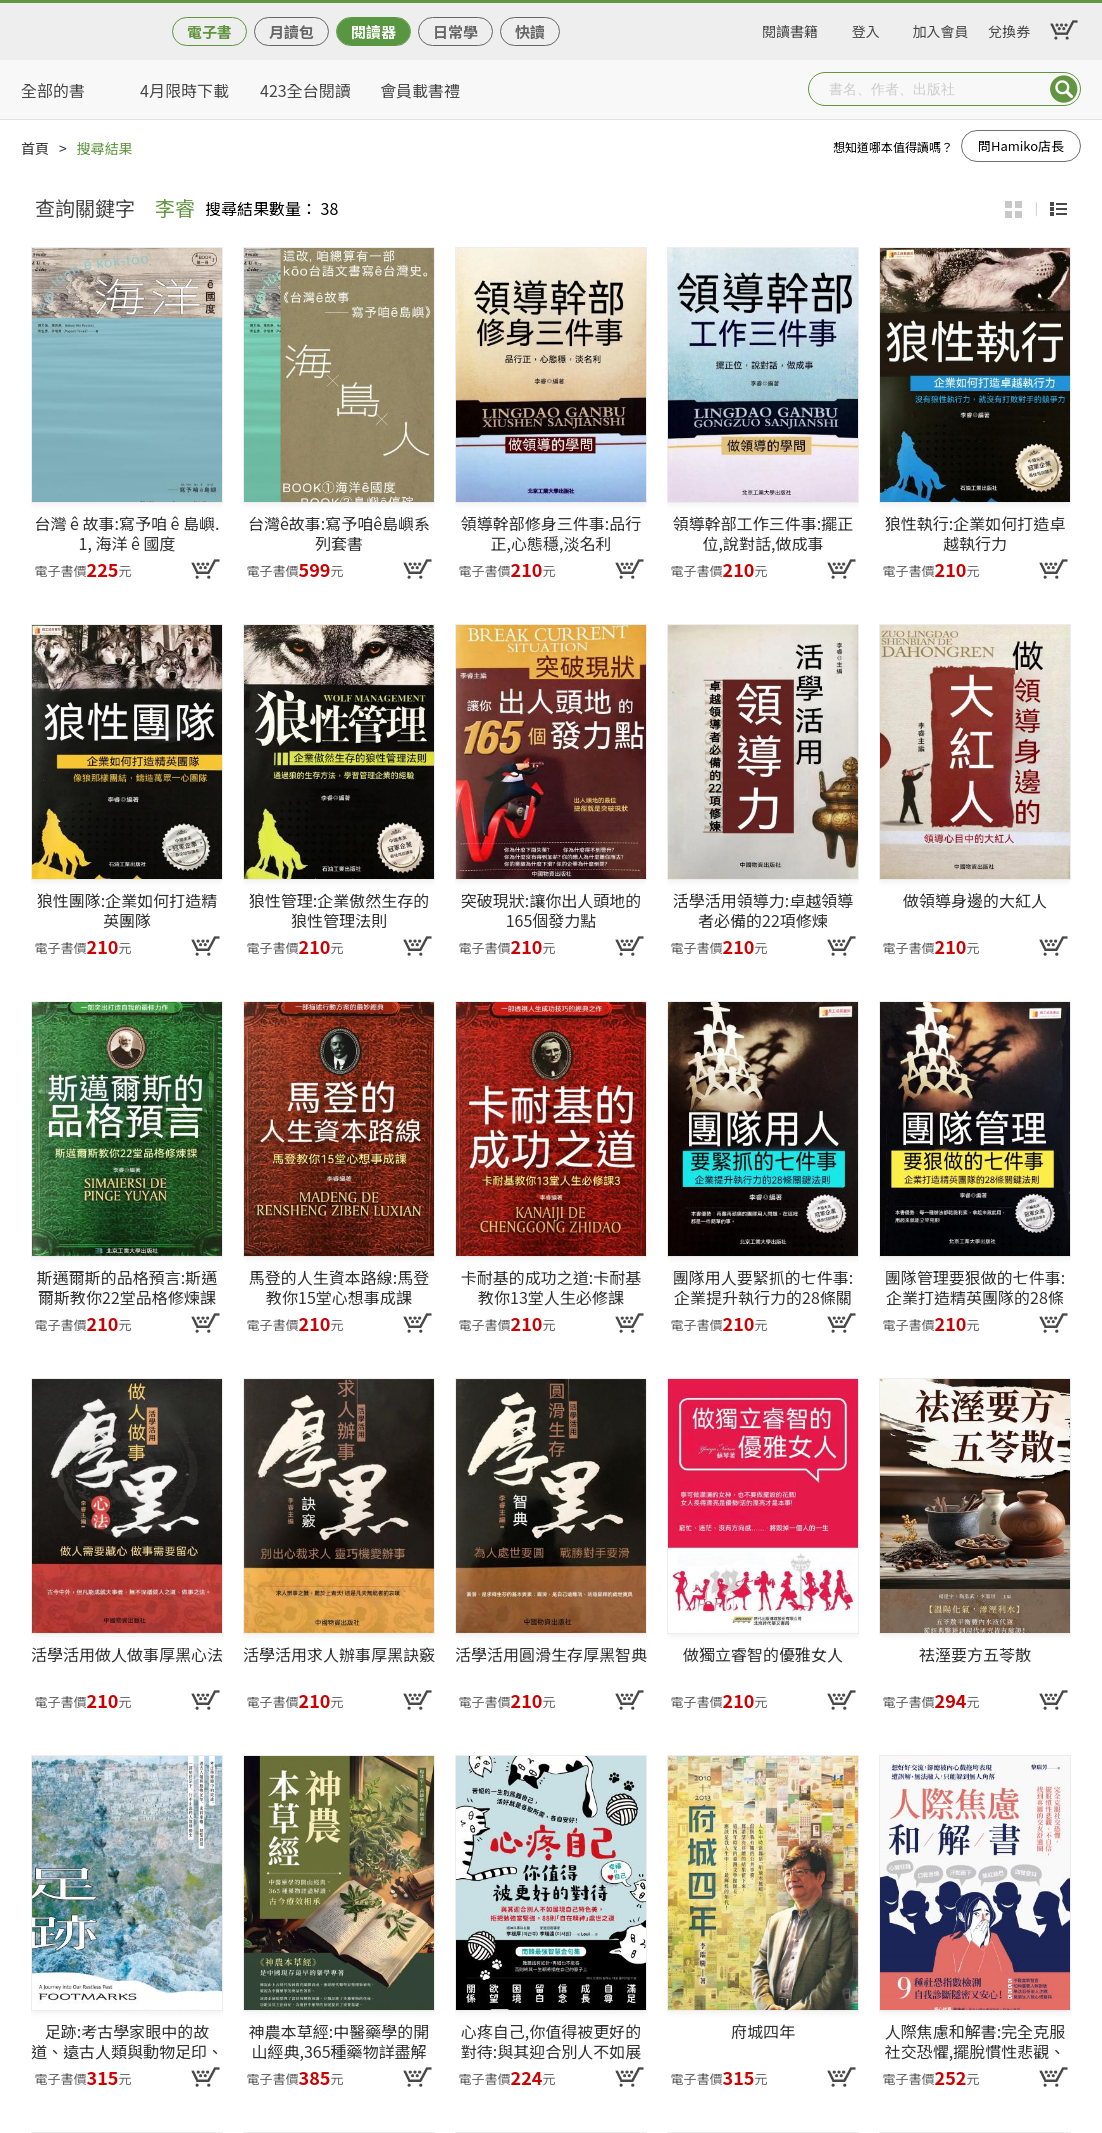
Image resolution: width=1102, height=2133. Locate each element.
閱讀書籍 (790, 28)
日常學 (455, 31)
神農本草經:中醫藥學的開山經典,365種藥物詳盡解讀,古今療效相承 (339, 2041)
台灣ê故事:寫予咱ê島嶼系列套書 (339, 533)
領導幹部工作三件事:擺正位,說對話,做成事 (763, 533)
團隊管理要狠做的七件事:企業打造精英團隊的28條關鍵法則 (975, 1287)
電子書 (209, 31)
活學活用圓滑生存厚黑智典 (551, 1655)
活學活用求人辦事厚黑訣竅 (339, 1655)
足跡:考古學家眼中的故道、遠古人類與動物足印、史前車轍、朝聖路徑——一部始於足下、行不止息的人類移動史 (127, 2041)
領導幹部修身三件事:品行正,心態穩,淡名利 (551, 533)
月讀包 (291, 31)
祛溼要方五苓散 (975, 1655)
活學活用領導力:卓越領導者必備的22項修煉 (763, 910)
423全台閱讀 (305, 90)
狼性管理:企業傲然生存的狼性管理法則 (339, 910)
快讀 (530, 31)
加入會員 (941, 28)
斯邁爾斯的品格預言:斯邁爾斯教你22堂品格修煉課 (127, 1287)
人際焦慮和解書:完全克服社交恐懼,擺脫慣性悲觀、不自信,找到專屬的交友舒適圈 (975, 2041)
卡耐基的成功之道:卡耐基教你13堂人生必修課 (551, 1287)
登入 (866, 28)
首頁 (35, 148)
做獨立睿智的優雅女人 (763, 1655)
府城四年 (763, 2032)
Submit (1064, 89)
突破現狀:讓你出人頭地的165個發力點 (551, 910)
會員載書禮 (420, 90)
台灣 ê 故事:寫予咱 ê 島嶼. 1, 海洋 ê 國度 (127, 533)
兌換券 (1009, 28)
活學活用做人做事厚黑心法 (127, 1655)
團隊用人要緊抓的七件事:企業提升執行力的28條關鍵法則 (763, 1287)
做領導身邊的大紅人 (975, 901)
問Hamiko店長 (1021, 145)
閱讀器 (373, 31)
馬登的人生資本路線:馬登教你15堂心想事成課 (339, 1287)
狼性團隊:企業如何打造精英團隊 (127, 910)
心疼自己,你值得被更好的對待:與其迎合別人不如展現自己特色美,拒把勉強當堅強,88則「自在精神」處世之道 (551, 2041)
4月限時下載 (184, 90)
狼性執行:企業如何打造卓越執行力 (975, 533)
